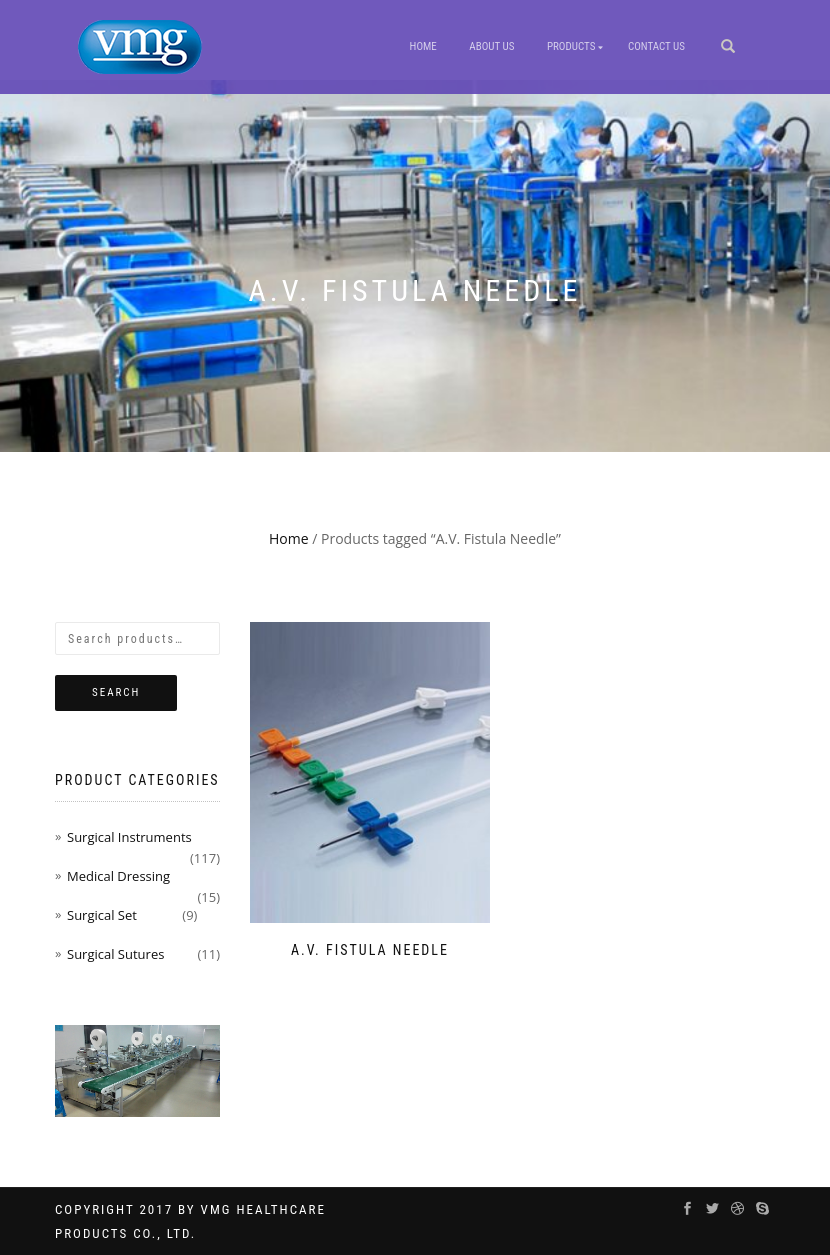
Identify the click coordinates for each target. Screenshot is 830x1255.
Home (423, 46)
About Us (491, 46)
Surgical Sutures (115, 954)
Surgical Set (102, 915)
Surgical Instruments (129, 837)
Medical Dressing (118, 876)
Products (571, 46)
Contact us (656, 46)
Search (116, 692)
